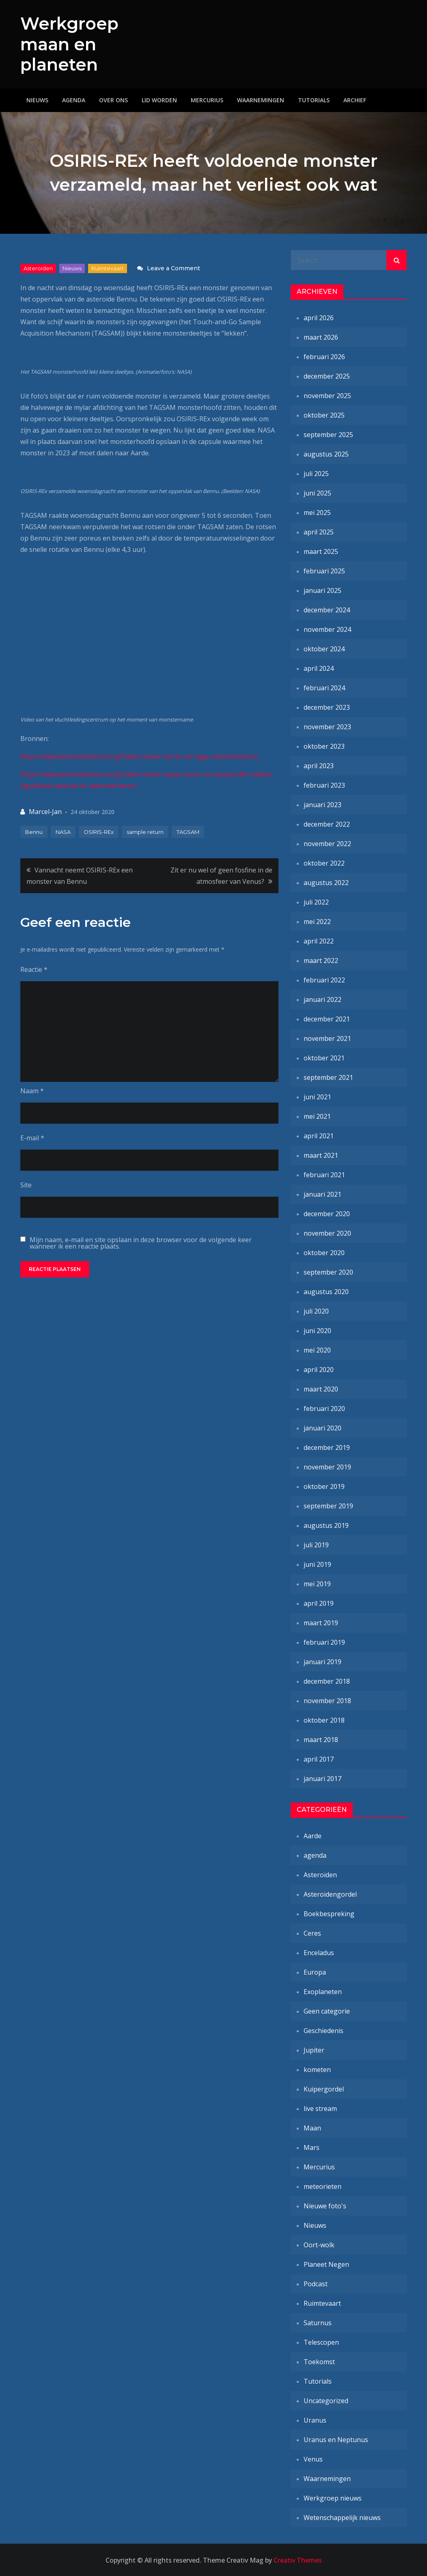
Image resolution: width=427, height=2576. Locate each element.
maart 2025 (321, 551)
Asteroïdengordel (330, 1893)
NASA (63, 831)
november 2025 (327, 395)
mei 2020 (317, 1349)
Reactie (33, 969)
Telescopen (321, 2341)
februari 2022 (324, 979)
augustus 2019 (326, 1525)
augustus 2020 (326, 1291)
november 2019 (327, 1466)
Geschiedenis (323, 2030)
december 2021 (327, 1018)
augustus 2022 (326, 882)
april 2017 (319, 1758)
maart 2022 (321, 960)
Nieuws (37, 99)
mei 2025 (317, 512)
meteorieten (322, 2186)
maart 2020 (321, 1388)
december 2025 (327, 375)
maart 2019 (321, 1622)
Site (26, 1184)
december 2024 (327, 609)
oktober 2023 (324, 745)
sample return (145, 831)
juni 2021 (317, 1096)
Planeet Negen (326, 2263)
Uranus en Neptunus (336, 2439)
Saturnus (318, 2322)
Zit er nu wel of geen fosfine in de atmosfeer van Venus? (221, 875)
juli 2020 (316, 1310)
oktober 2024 (324, 648)
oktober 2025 (324, 414)
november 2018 (327, 1700)
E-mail (32, 1137)
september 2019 (328, 1505)
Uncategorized (326, 2400)
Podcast (316, 2283)
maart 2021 (321, 1154)
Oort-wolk (319, 2244)
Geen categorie (327, 2010)
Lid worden (159, 99)
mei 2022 (317, 921)
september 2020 (328, 1271)
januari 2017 (322, 1778)
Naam (32, 1090)
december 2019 (327, 1447)
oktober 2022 (324, 862)
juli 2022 (316, 901)
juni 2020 (317, 1330)
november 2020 (327, 1232)
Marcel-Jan (45, 811)
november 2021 (327, 1038)
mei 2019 (317, 1583)
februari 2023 (324, 784)
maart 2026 (321, 336)
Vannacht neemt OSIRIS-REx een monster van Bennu (79, 875)
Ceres (312, 1932)
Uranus (315, 2419)
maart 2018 (321, 1739)
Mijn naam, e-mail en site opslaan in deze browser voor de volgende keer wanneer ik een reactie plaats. (141, 1242)
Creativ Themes (298, 2559)
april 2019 (319, 1602)
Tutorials (314, 99)
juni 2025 (317, 492)
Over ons (113, 99)
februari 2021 (324, 1174)
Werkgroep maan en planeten (70, 44)
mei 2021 (317, 1115)
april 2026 (319, 317)
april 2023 (319, 765)
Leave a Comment (173, 267)
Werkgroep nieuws (333, 2497)
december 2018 (327, 1680)
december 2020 (327, 1213)
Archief (354, 99)
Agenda (73, 99)
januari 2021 (322, 1193)
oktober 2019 (324, 1486)
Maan (312, 2127)
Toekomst (319, 2361)
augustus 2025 (326, 453)
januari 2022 (322, 999)
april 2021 (319, 1135)
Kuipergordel (324, 2088)
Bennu (34, 831)
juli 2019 (316, 1544)
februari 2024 (324, 687)
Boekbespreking (329, 1913)
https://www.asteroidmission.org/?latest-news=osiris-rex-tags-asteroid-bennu (139, 756)
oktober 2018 (324, 1719)
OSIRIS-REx (99, 831)
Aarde (312, 1835)
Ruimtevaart (107, 268)
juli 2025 (316, 473)
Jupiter (314, 2049)
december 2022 (327, 823)
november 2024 (327, 629)
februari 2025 (324, 570)
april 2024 (319, 667)
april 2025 (319, 531)
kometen (317, 2069)
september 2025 (328, 434)
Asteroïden (38, 268)
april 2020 (319, 1369)
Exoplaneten (323, 1991)
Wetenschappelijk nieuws (342, 2517)
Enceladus (319, 1952)
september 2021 (328, 1077)
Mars (311, 2147)
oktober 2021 (324, 1057)
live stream (320, 2108)
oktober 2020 (324, 1252)
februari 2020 (324, 1408)
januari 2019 (322, 1661)
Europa (315, 1971)
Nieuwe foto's (325, 2205)
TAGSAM (188, 831)
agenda (315, 1854)
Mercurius (207, 99)
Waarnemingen (260, 99)
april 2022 (319, 940)
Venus (313, 2458)
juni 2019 (317, 1563)
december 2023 (327, 706)
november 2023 (327, 726)
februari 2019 (324, 1641)
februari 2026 (324, 356)
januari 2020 (322, 1427)
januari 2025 (322, 590)
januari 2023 (322, 804)
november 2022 (327, 843)
